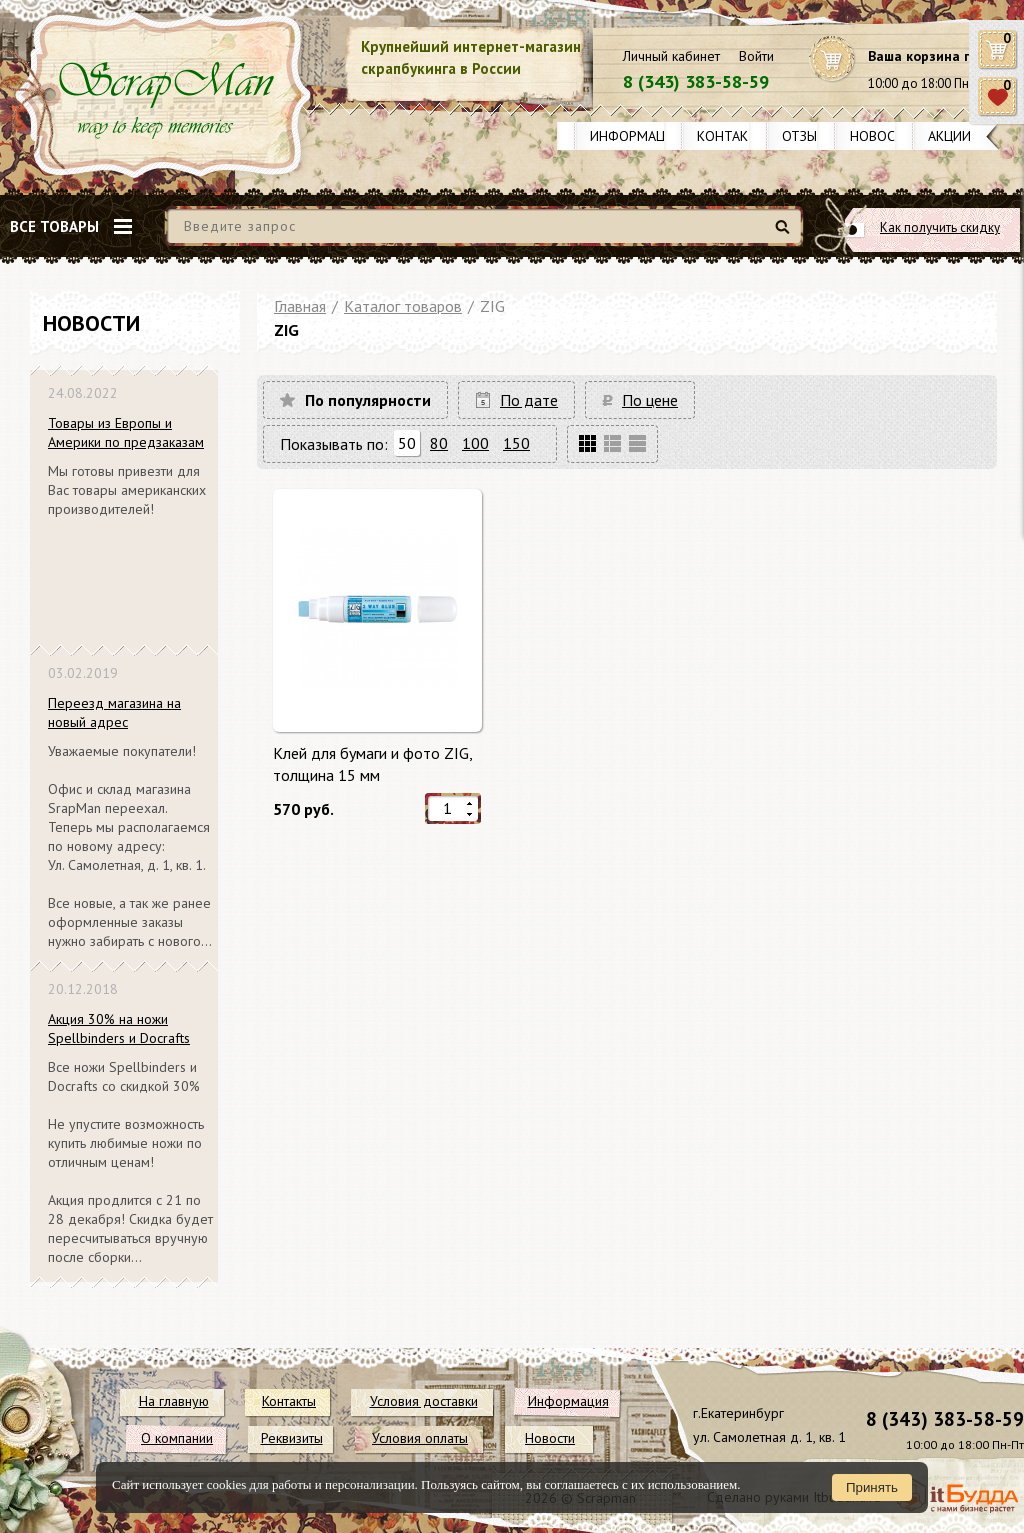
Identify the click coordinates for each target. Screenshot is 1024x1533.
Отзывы (808, 136)
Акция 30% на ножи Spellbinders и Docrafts (119, 1028)
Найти (785, 234)
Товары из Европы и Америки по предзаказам (126, 432)
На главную (174, 1401)
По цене (650, 400)
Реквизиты (292, 1438)
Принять (872, 1487)
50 (407, 443)
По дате (529, 400)
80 (439, 443)
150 (516, 443)
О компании (177, 1438)
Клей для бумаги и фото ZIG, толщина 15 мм (372, 764)
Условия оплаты (420, 1438)
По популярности (368, 400)
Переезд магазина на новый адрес (114, 712)
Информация (636, 136)
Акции (949, 136)
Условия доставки (424, 1401)
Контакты (732, 136)
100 (475, 443)
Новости (881, 136)
